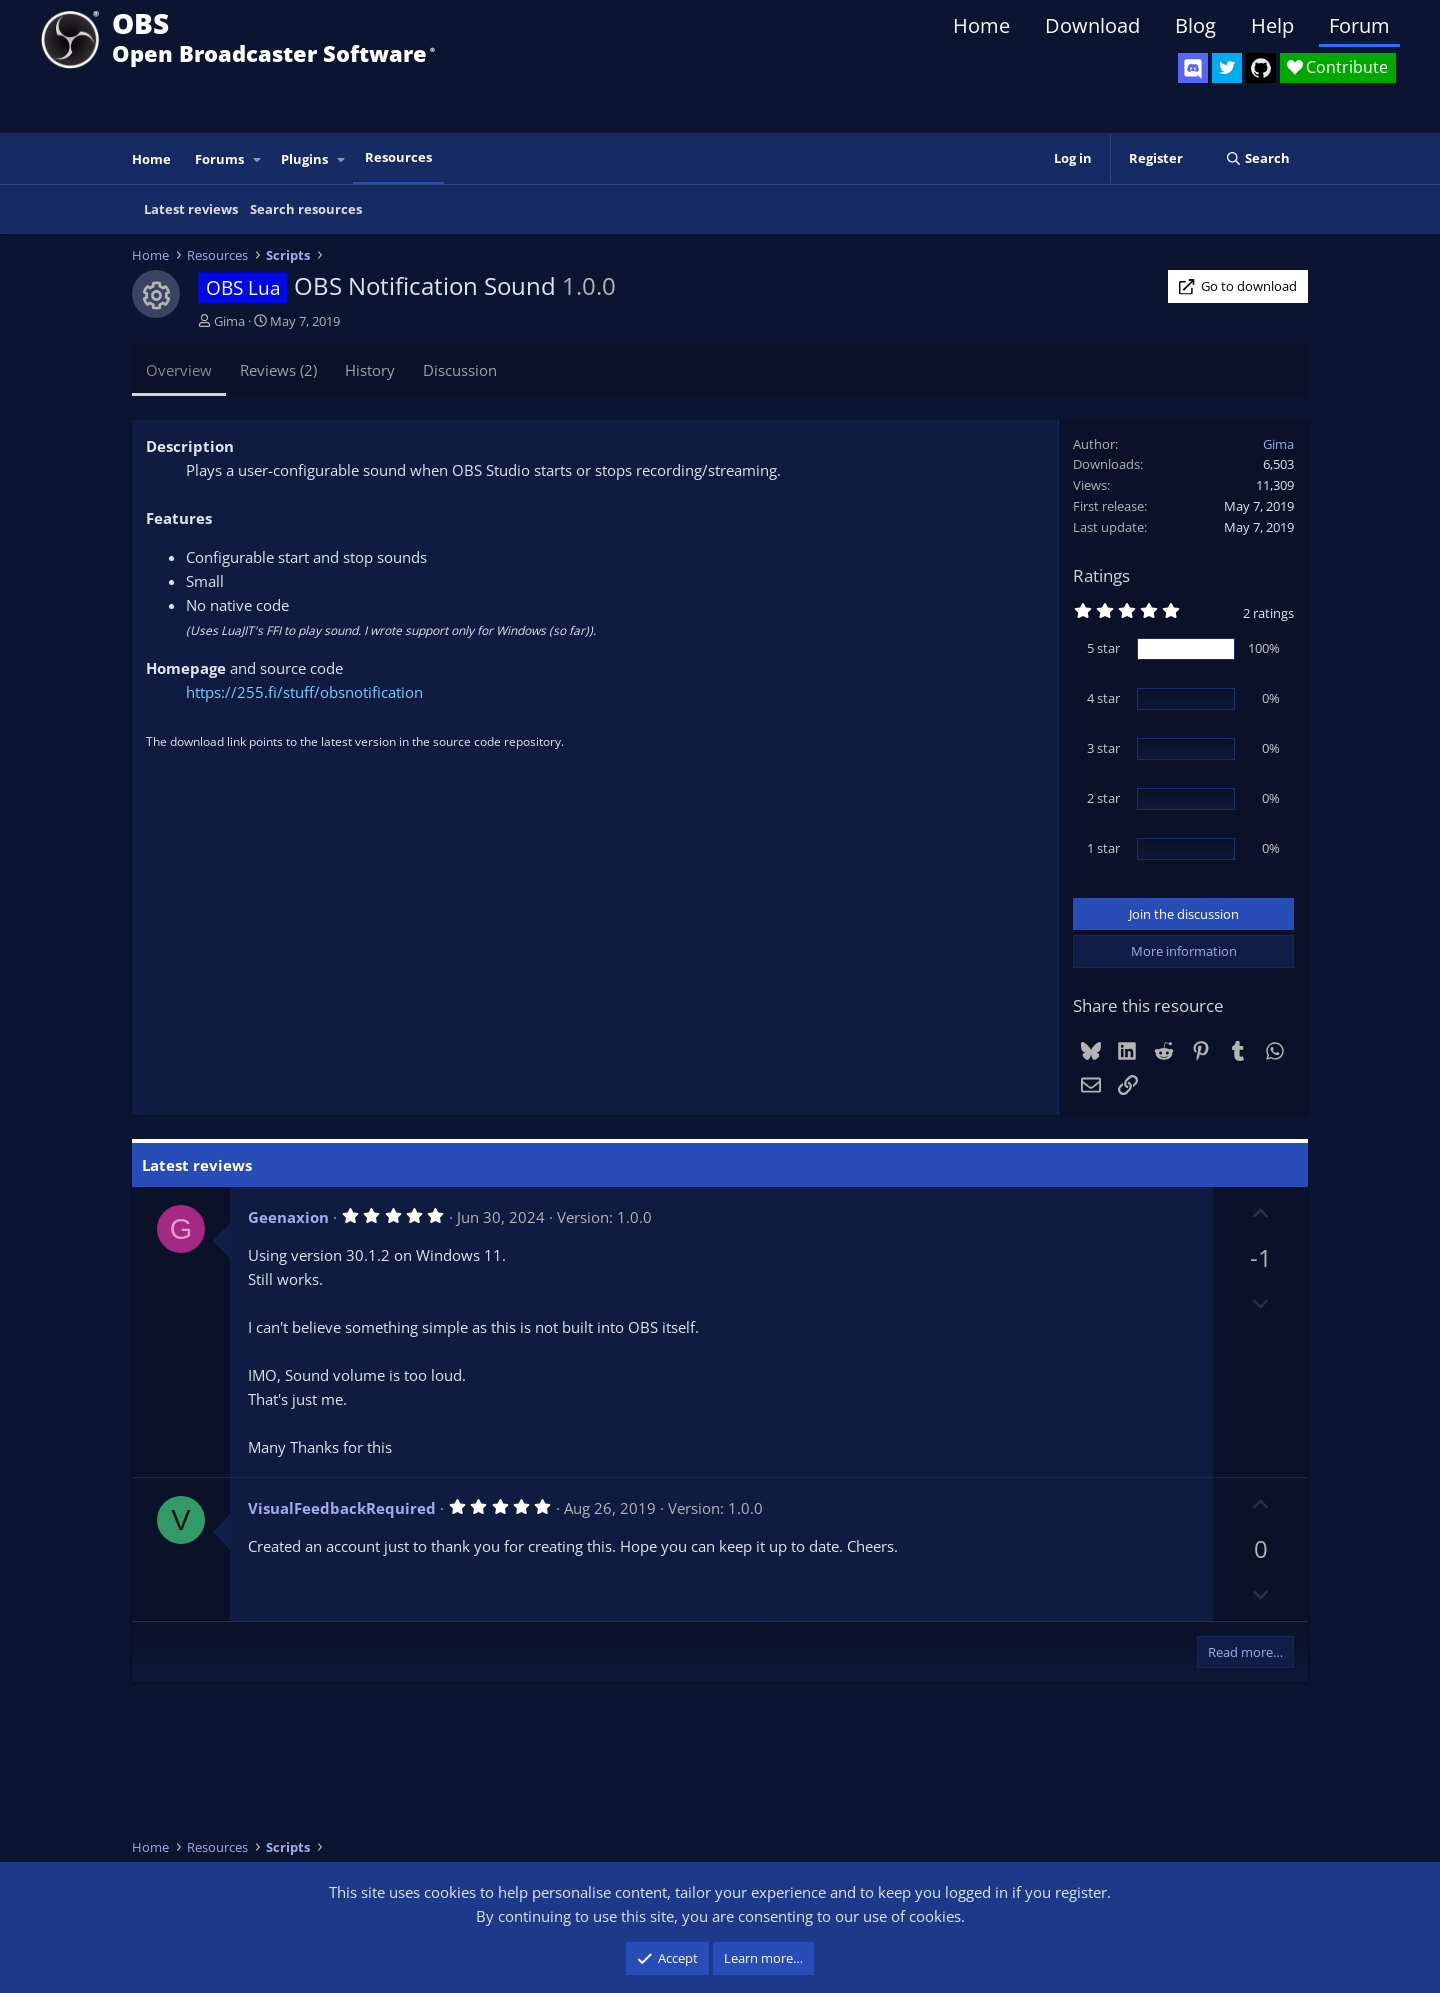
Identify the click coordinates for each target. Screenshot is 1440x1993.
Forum (1359, 25)
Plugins (304, 159)
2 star (1103, 798)
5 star (1103, 648)
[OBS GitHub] (1261, 68)
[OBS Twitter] (1227, 68)
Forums (219, 159)
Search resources (306, 209)
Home (981, 25)
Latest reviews (191, 209)
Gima (229, 321)
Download (1092, 25)
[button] (258, 159)
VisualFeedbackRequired (342, 1508)
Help (1272, 25)
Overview (179, 370)
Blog (1195, 25)
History (370, 370)
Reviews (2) (278, 370)
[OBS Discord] (1193, 68)
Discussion (460, 370)
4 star (1103, 698)
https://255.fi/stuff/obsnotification (304, 692)
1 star (1103, 848)
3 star (1103, 748)
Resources (398, 157)
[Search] (1257, 158)
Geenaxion (288, 1217)
